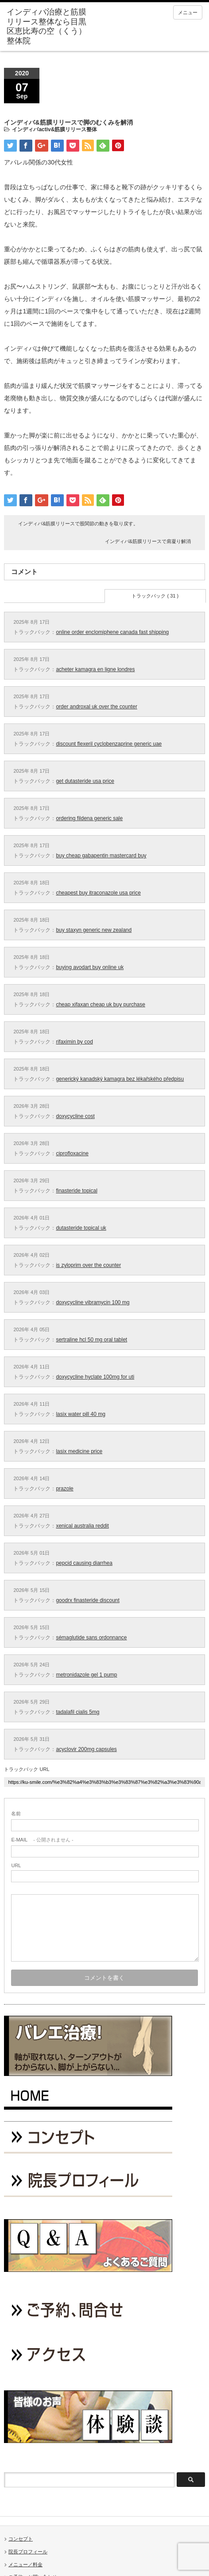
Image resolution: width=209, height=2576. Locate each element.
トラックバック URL (26, 1769)
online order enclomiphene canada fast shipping (112, 632)
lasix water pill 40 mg (80, 1414)
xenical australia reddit (82, 1526)
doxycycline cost (75, 1116)
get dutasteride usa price (85, 781)
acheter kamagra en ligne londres (95, 669)
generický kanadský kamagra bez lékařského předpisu (120, 1079)
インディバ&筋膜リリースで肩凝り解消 (148, 541)
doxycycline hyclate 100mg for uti (95, 1377)
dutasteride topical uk (81, 1228)
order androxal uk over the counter (96, 707)
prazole (64, 1488)
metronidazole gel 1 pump (86, 1675)
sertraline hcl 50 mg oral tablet (91, 1340)
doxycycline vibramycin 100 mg (92, 1302)
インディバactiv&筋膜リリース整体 (54, 129)
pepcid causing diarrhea (84, 1563)
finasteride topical (76, 1191)
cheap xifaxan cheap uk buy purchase (100, 1004)
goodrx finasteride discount (87, 1600)
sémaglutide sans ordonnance (91, 1637)
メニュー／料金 (25, 2564)
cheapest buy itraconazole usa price (98, 893)
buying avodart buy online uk (90, 967)
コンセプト (20, 2538)
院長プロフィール (27, 2551)
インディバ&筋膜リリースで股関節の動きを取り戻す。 (78, 523)
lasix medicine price (79, 1451)
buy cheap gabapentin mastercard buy (101, 855)
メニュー (187, 12)
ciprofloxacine (72, 1153)
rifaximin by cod (74, 1042)
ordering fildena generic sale (89, 818)
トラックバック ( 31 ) (155, 595)
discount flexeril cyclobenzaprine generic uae (109, 744)
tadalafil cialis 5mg (77, 1712)
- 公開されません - (42, 1839)
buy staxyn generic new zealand (94, 930)
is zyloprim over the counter (88, 1265)
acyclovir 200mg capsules (86, 1749)
